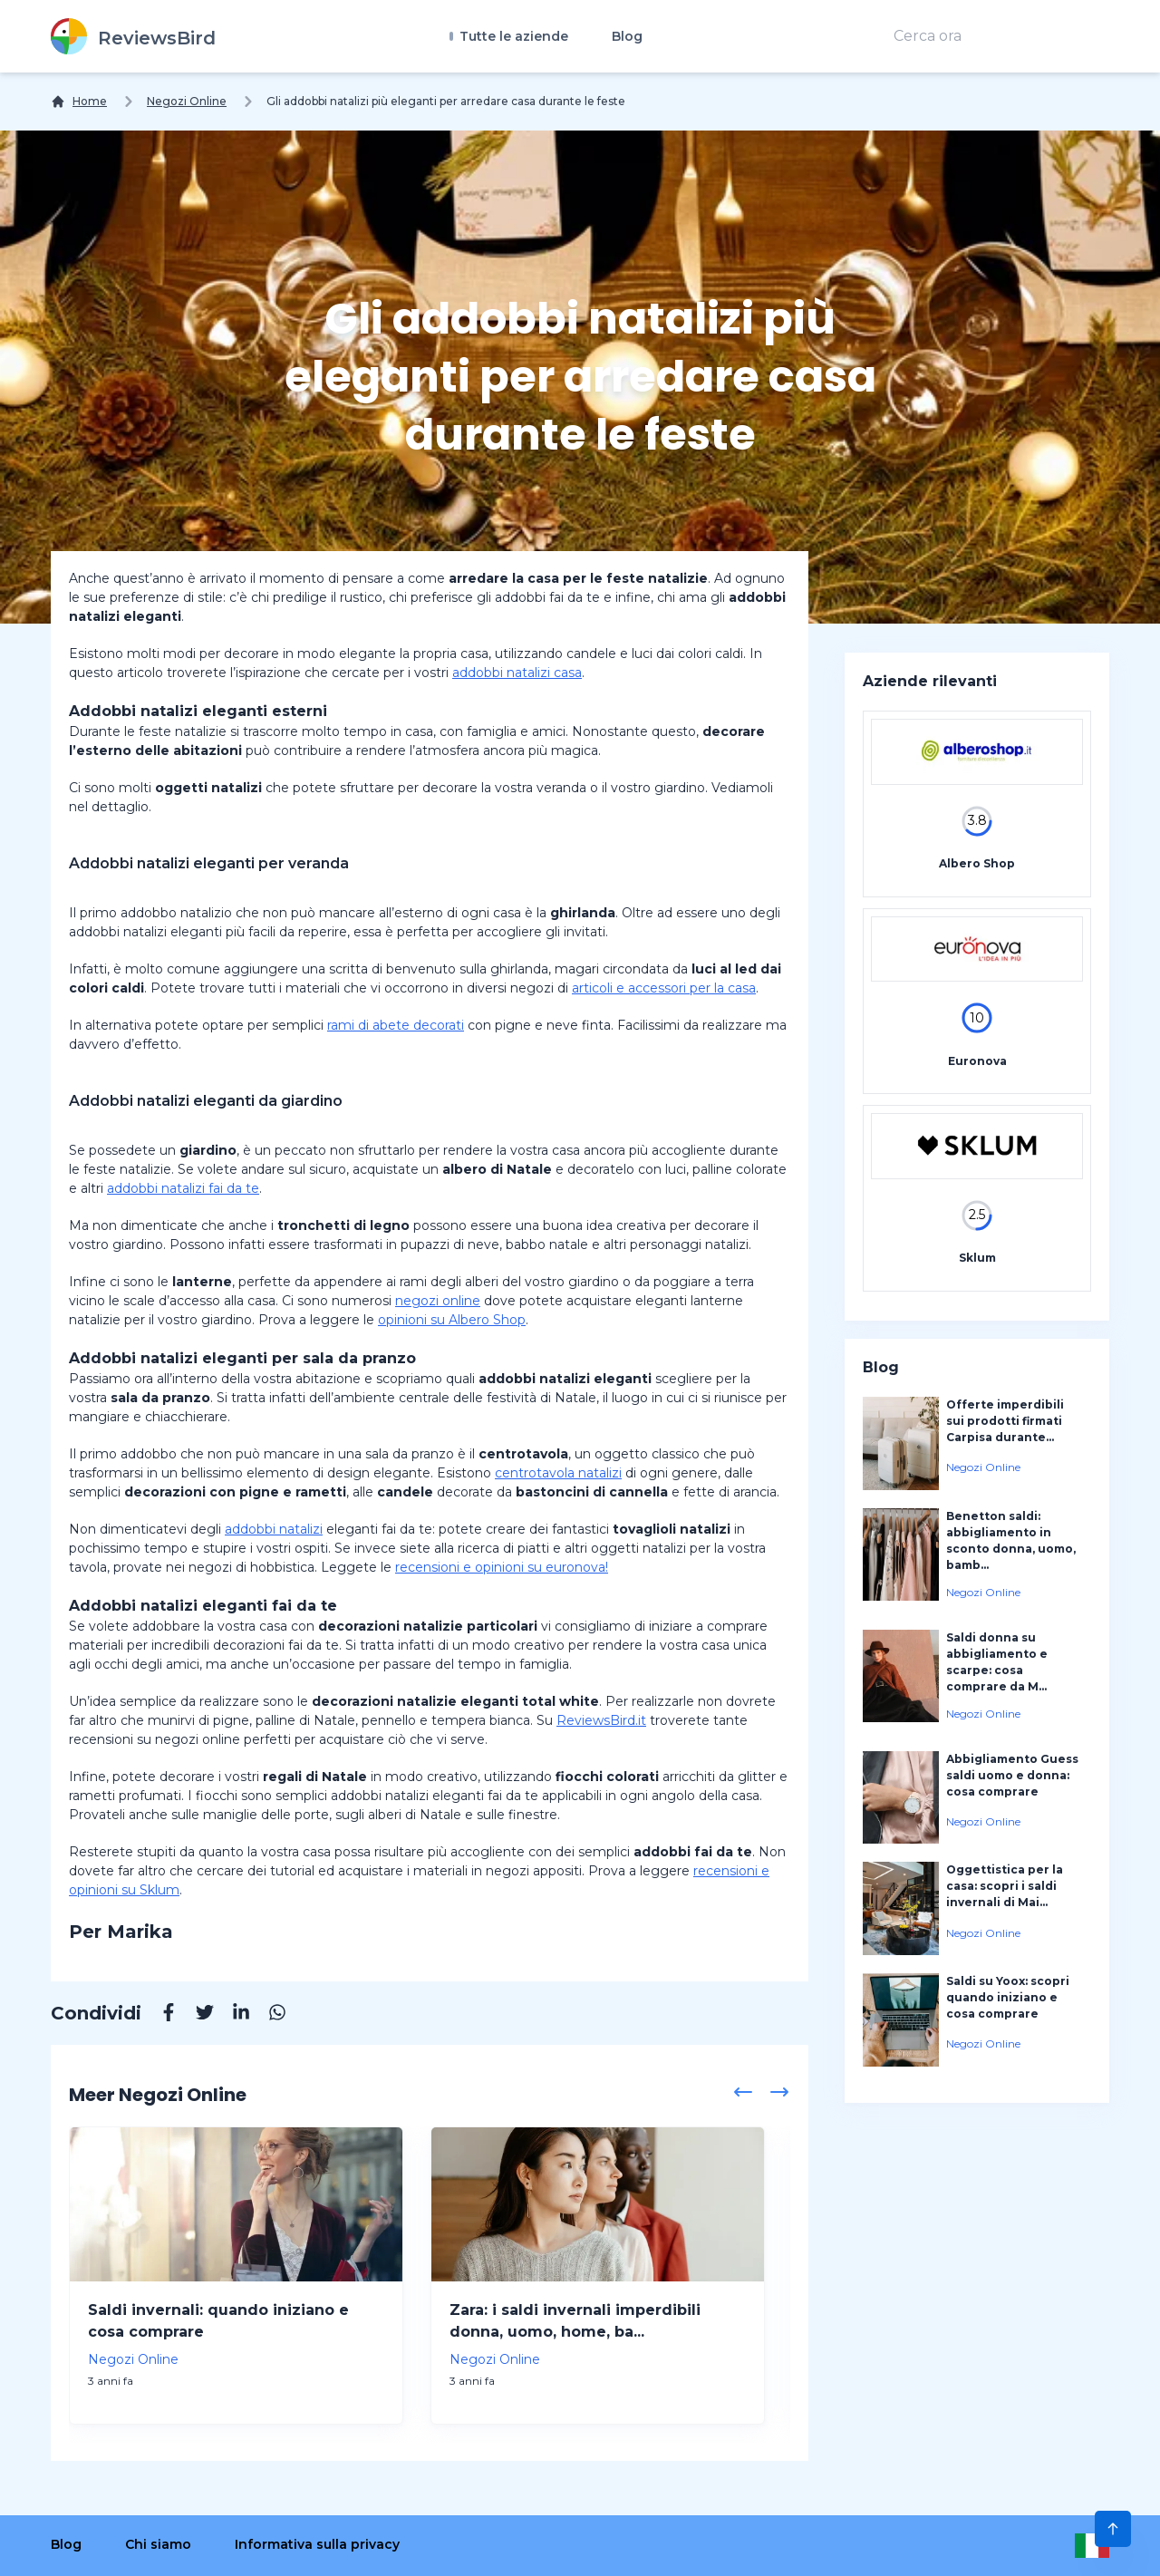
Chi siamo (158, 2544)
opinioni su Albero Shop (452, 1320)
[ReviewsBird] (133, 36)
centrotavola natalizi (558, 1473)
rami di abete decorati (395, 1025)
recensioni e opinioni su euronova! (501, 1567)
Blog (627, 36)
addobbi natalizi (274, 1529)
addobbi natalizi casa (517, 672)
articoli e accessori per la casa (664, 988)
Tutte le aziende (512, 36)
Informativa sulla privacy (317, 2544)
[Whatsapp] (268, 2015)
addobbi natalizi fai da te (183, 1188)
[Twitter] (196, 2015)
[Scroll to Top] (1113, 2529)
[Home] (79, 101)
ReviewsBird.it (601, 1720)
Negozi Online (187, 101)
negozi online (437, 1301)
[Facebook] (159, 2015)
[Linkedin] (232, 2015)
